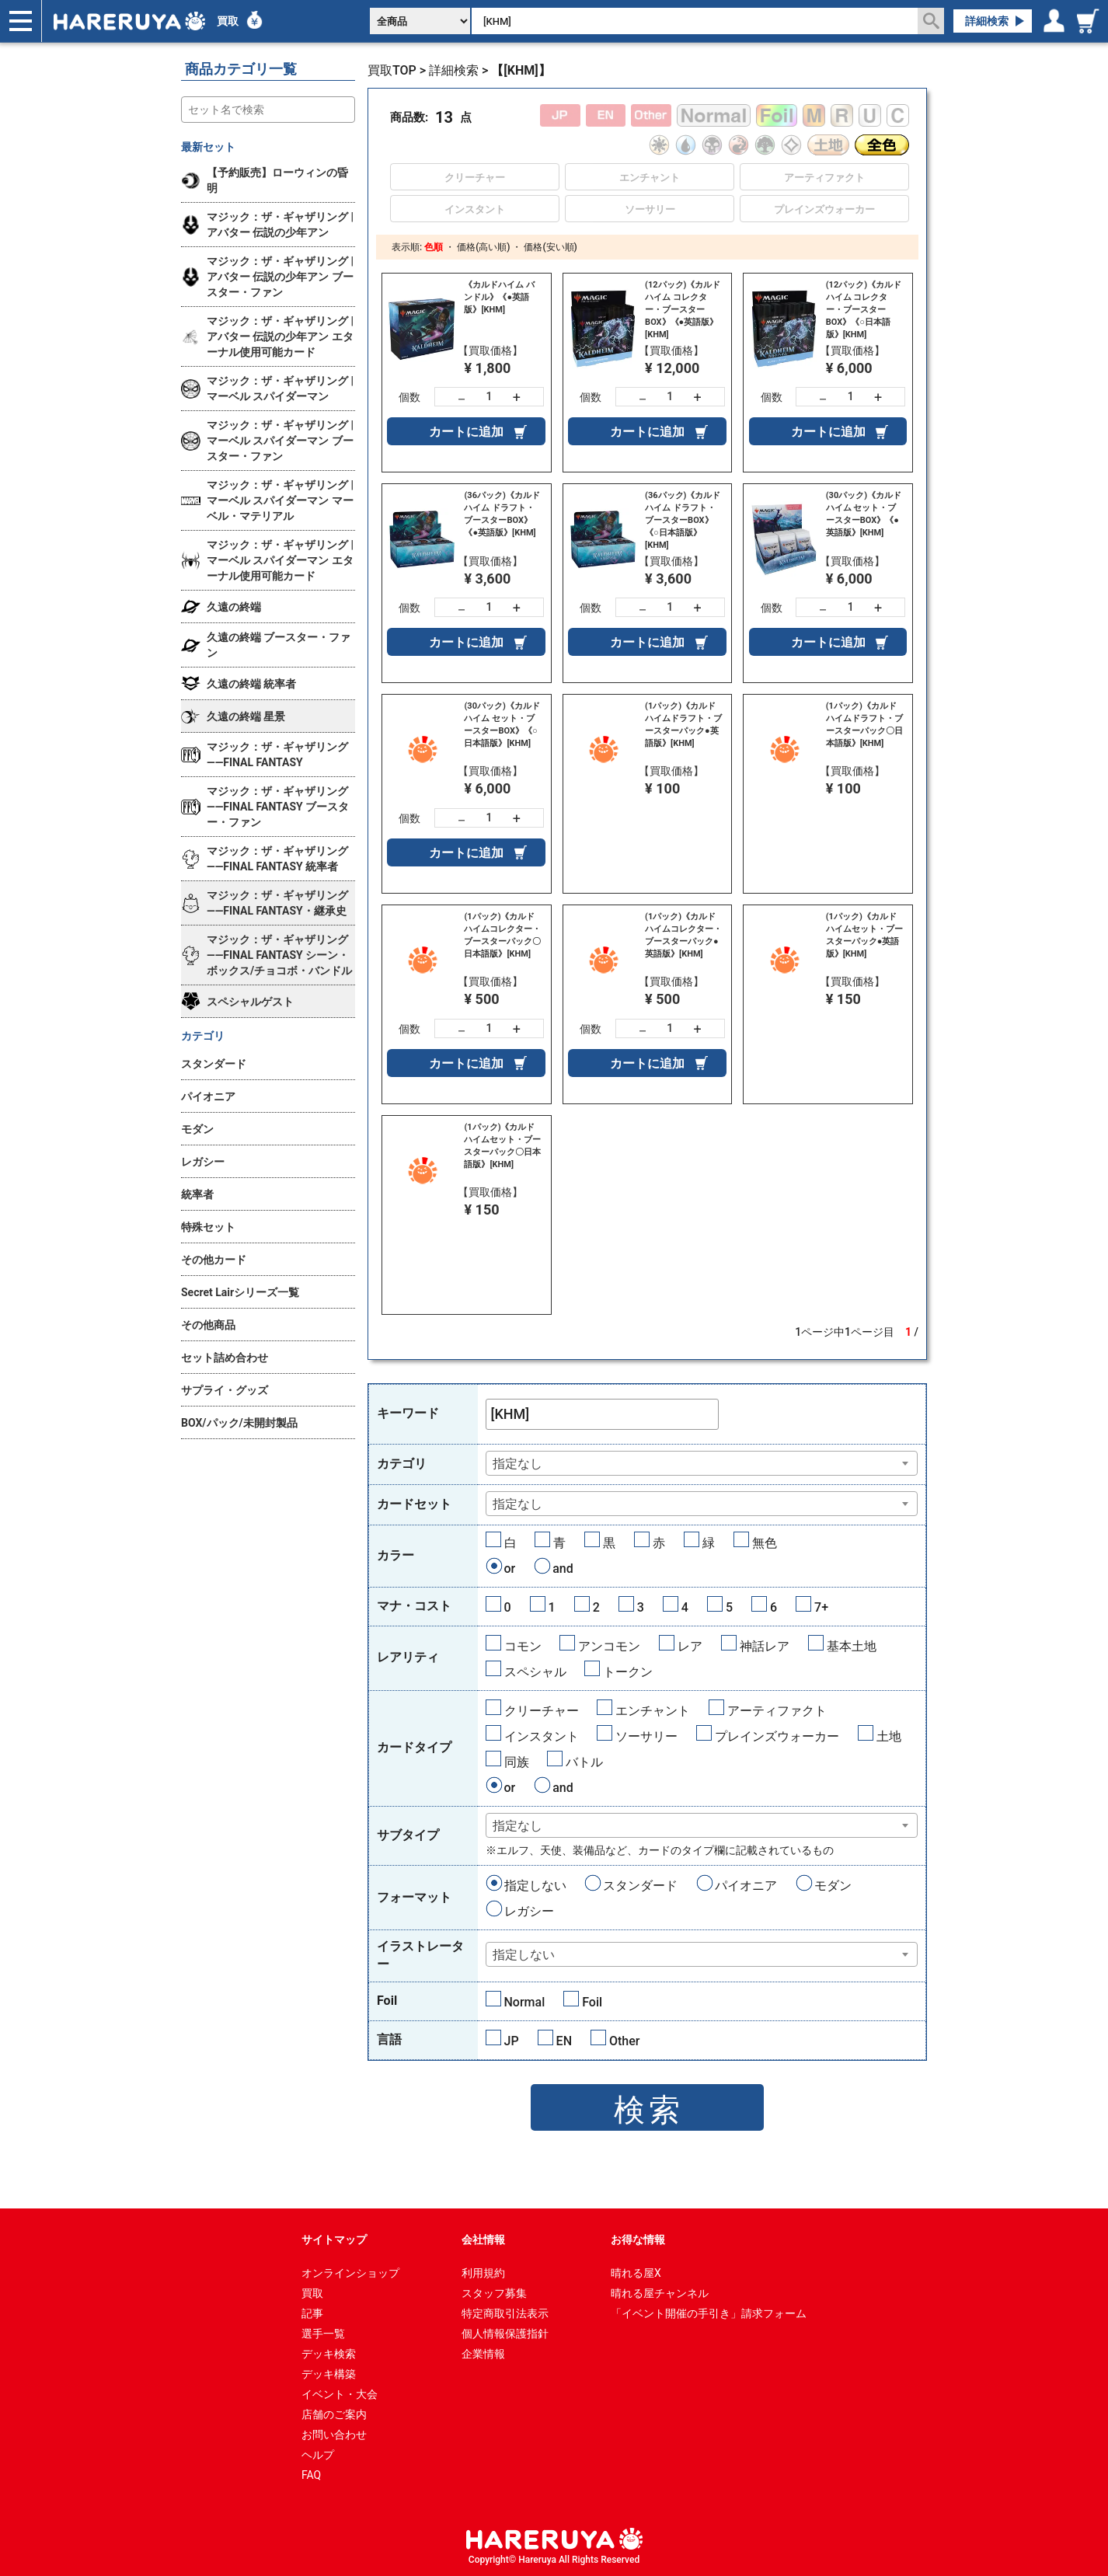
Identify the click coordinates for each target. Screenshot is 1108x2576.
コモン (523, 1646)
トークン (628, 1671)
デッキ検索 (328, 2354)
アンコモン (609, 1646)
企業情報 (483, 2354)
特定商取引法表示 (505, 2313)
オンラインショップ (350, 2273)
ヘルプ (317, 2455)
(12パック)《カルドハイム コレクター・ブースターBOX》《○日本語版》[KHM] (863, 310)
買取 (228, 21)
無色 (764, 1542)
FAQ (311, 2475)
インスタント (541, 1736)
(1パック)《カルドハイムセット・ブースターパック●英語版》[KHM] (864, 935)
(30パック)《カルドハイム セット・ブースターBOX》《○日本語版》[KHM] (501, 724)
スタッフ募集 (494, 2293)
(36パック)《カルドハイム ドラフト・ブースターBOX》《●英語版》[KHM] (501, 514)
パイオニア (746, 1885)
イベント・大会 (339, 2394)
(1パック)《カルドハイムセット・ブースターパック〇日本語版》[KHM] (502, 1145)
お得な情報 (638, 2239)
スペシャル (535, 1671)
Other (624, 2041)
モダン (833, 1885)
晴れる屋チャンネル (660, 2293)
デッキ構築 (328, 2374)
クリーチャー (541, 1710)
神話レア (764, 1646)
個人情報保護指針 (505, 2333)
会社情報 (483, 2239)
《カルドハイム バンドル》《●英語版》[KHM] (499, 297)
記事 (312, 2313)
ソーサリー (646, 1736)
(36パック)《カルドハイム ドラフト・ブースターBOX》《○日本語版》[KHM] (682, 520)
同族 (516, 1762)
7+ (821, 1607)
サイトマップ (334, 2239)
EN (564, 2041)
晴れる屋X (636, 2273)
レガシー (529, 1911)
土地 (888, 1736)
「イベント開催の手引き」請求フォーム (709, 2313)
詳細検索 (987, 21)
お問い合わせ (334, 2434)
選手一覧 (323, 2333)
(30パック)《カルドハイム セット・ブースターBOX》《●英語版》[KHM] (863, 514)
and (562, 1568)
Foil (592, 2002)
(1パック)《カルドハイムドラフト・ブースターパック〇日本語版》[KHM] (864, 724)
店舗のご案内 (334, 2414)
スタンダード (640, 1885)
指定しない (535, 1885)
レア (690, 1646)
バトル (584, 1762)
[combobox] (702, 1463)
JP (511, 2041)
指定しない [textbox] (524, 1954)
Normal (524, 2002)
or (510, 1568)
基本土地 (851, 1646)
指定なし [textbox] (517, 1463)
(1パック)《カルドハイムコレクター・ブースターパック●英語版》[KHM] (683, 935)
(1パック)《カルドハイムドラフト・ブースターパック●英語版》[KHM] (683, 724)
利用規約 (483, 2273)
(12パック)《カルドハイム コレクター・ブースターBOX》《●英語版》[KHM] (682, 310)
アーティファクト (777, 1710)
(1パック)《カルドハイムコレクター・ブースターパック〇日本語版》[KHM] (502, 935)
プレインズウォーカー (777, 1736)
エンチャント (652, 1710)
